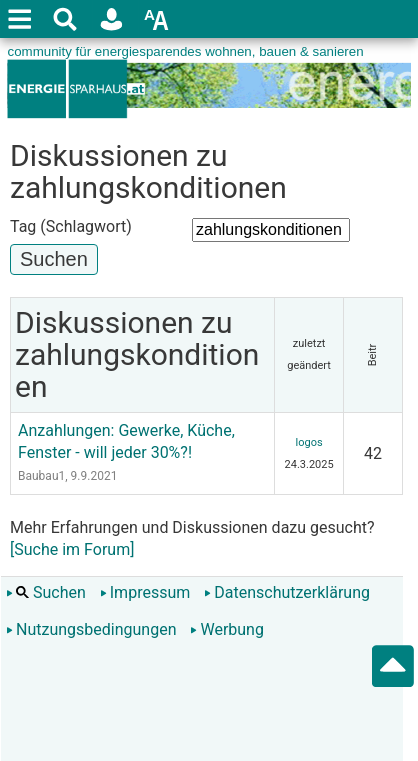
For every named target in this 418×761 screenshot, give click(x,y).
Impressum (145, 592)
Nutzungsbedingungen (91, 629)
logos (309, 442)
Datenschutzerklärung (287, 592)
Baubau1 (41, 476)
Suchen (46, 592)
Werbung (226, 629)
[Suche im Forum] (72, 549)
